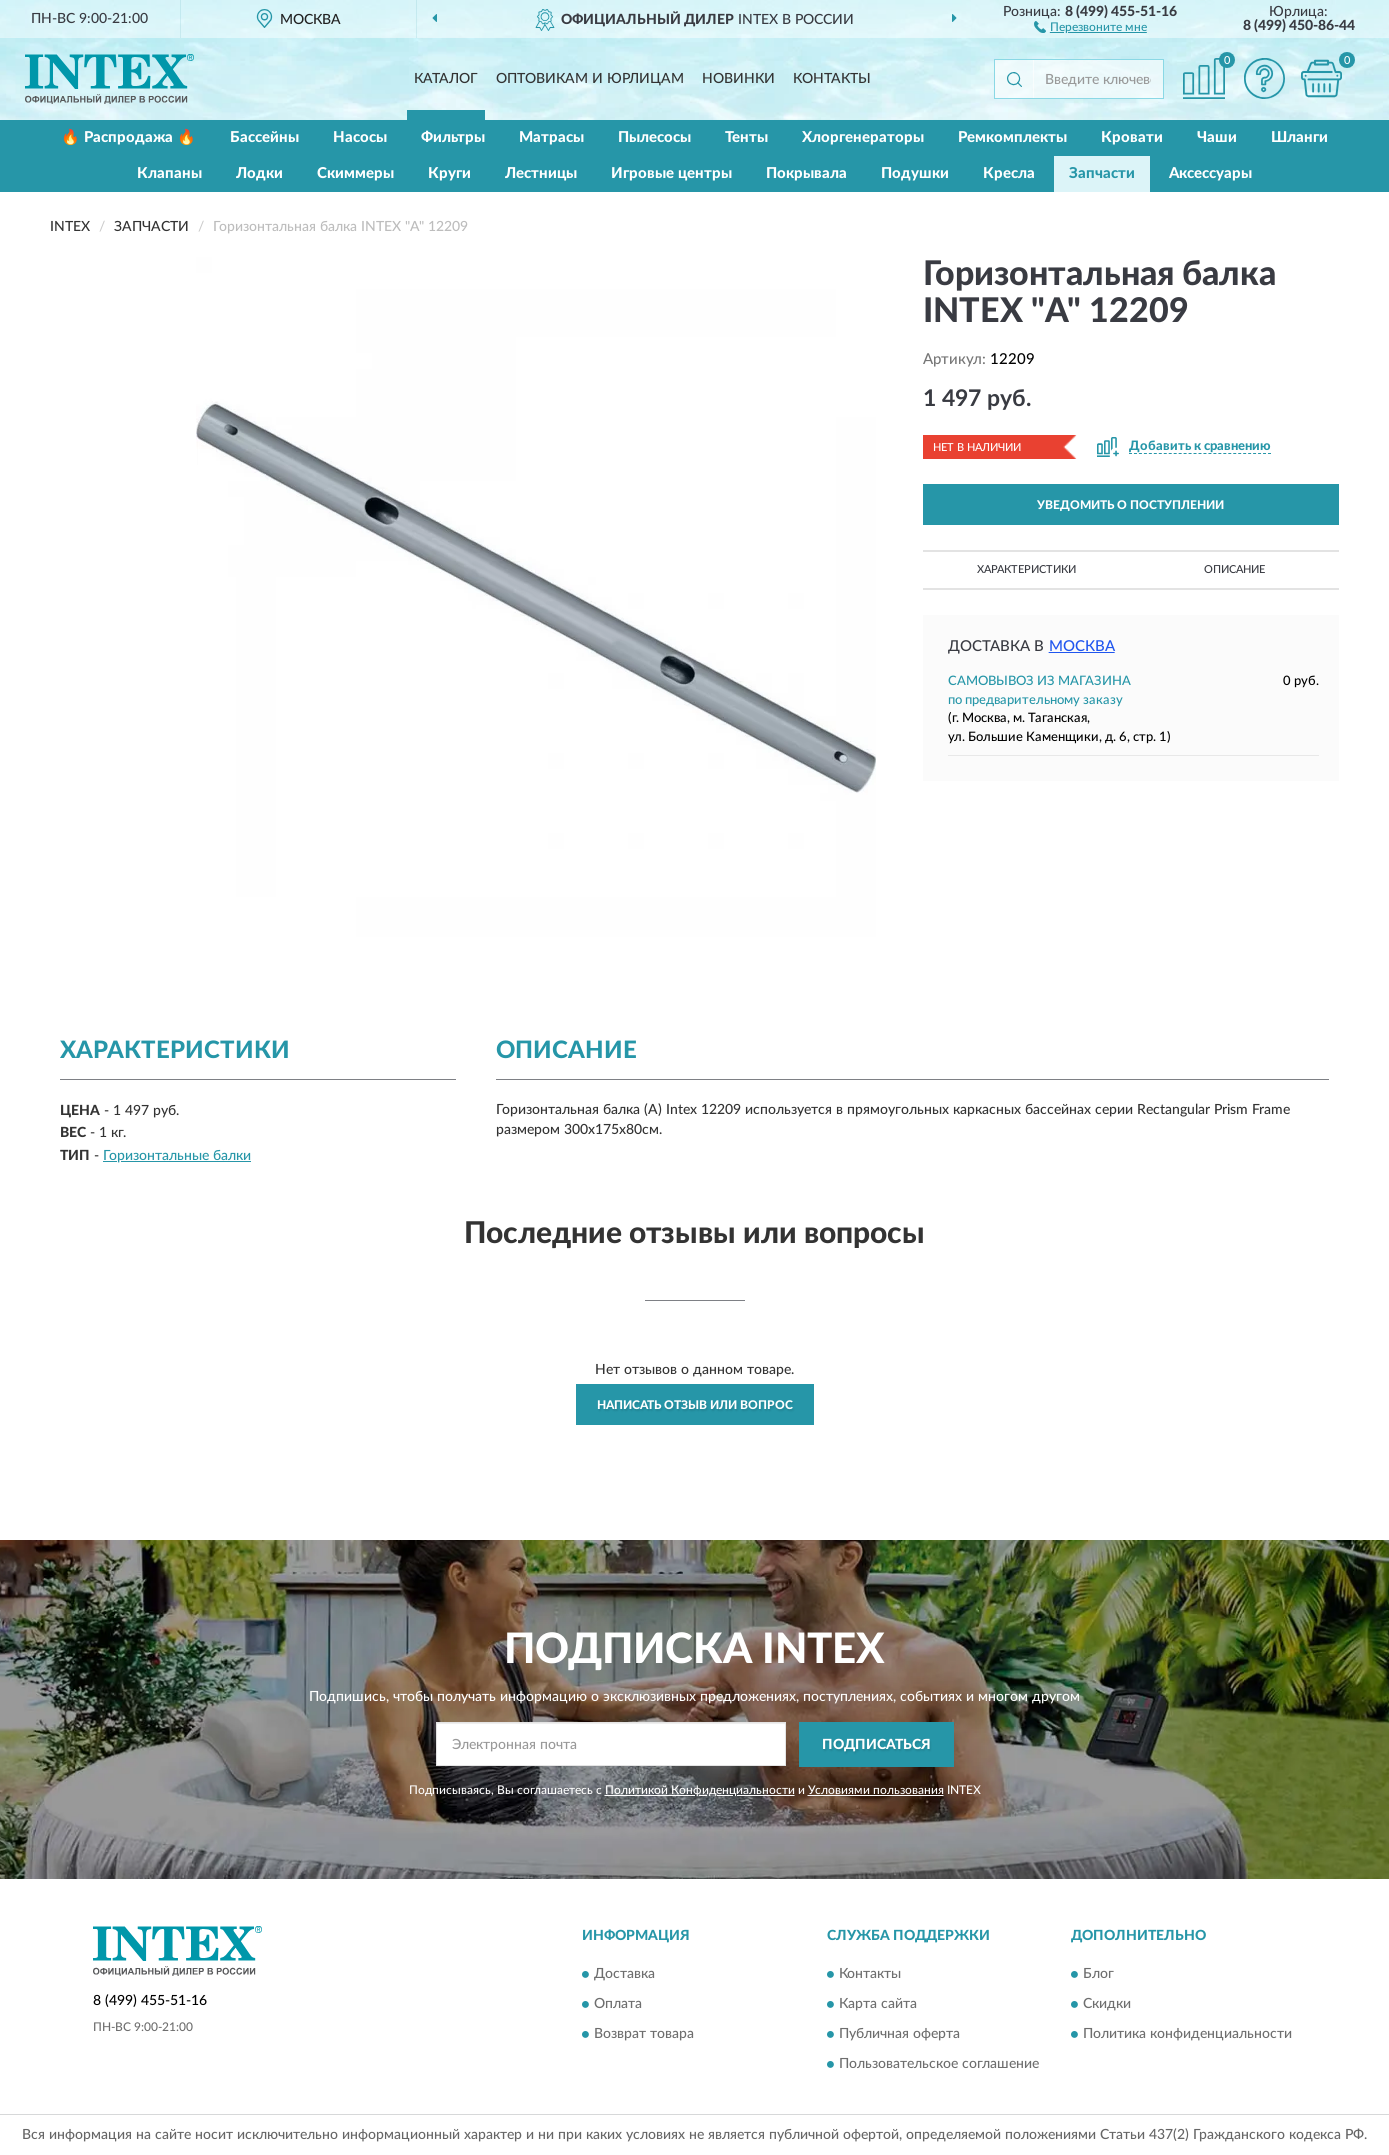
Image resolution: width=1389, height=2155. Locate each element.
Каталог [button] (446, 79)
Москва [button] (1082, 646)
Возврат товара (644, 2034)
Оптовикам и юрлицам (590, 79)
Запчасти (1102, 173)
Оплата (618, 2004)
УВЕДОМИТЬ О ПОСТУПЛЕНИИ (1130, 505)
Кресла (1009, 173)
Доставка (624, 1974)
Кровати (1132, 137)
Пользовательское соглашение (939, 2064)
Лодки (259, 173)
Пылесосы (654, 137)
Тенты (746, 137)
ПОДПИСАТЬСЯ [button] (876, 1745)
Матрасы (551, 137)
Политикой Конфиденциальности (700, 1790)
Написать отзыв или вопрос (695, 1405)
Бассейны (264, 137)
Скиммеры (355, 173)
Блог (1098, 1974)
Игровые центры (671, 173)
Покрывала (806, 173)
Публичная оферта (899, 2034)
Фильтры (453, 137)
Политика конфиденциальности (1187, 2034)
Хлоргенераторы (863, 137)
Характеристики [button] (1026, 569)
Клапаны (169, 173)
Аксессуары (1210, 173)
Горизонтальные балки (177, 1156)
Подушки (915, 173)
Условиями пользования (876, 1790)
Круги (449, 173)
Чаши (1217, 137)
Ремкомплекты (1012, 137)
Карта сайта (878, 2004)
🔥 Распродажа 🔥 (128, 137)
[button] (1090, 26)
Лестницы (541, 173)
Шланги (1299, 137)
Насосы (360, 137)
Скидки (1107, 2004)
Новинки (738, 79)
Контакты (832, 79)
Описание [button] (1234, 569)
